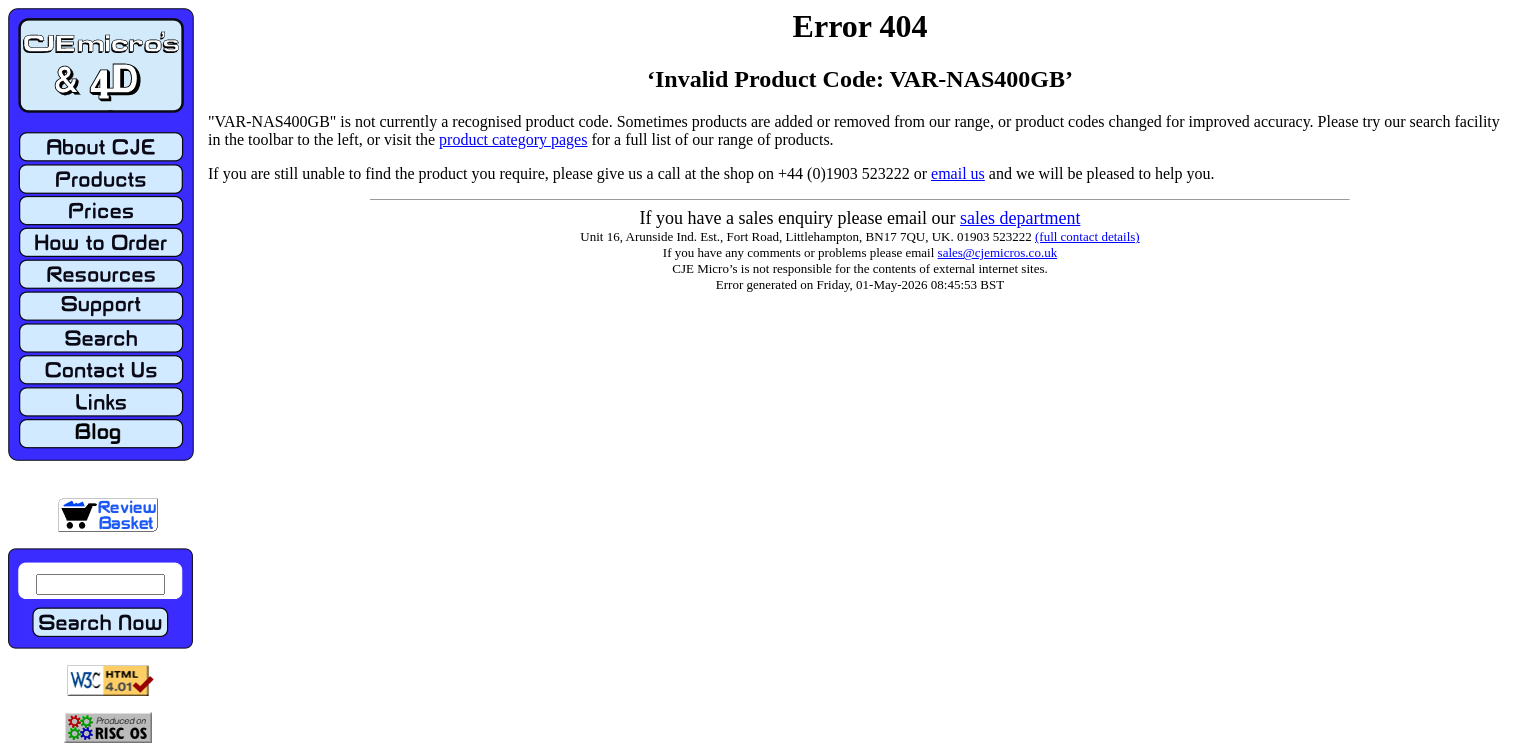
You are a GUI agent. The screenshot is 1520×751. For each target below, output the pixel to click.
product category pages (513, 139)
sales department (1020, 218)
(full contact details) (1087, 236)
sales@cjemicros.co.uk (998, 252)
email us (958, 173)
